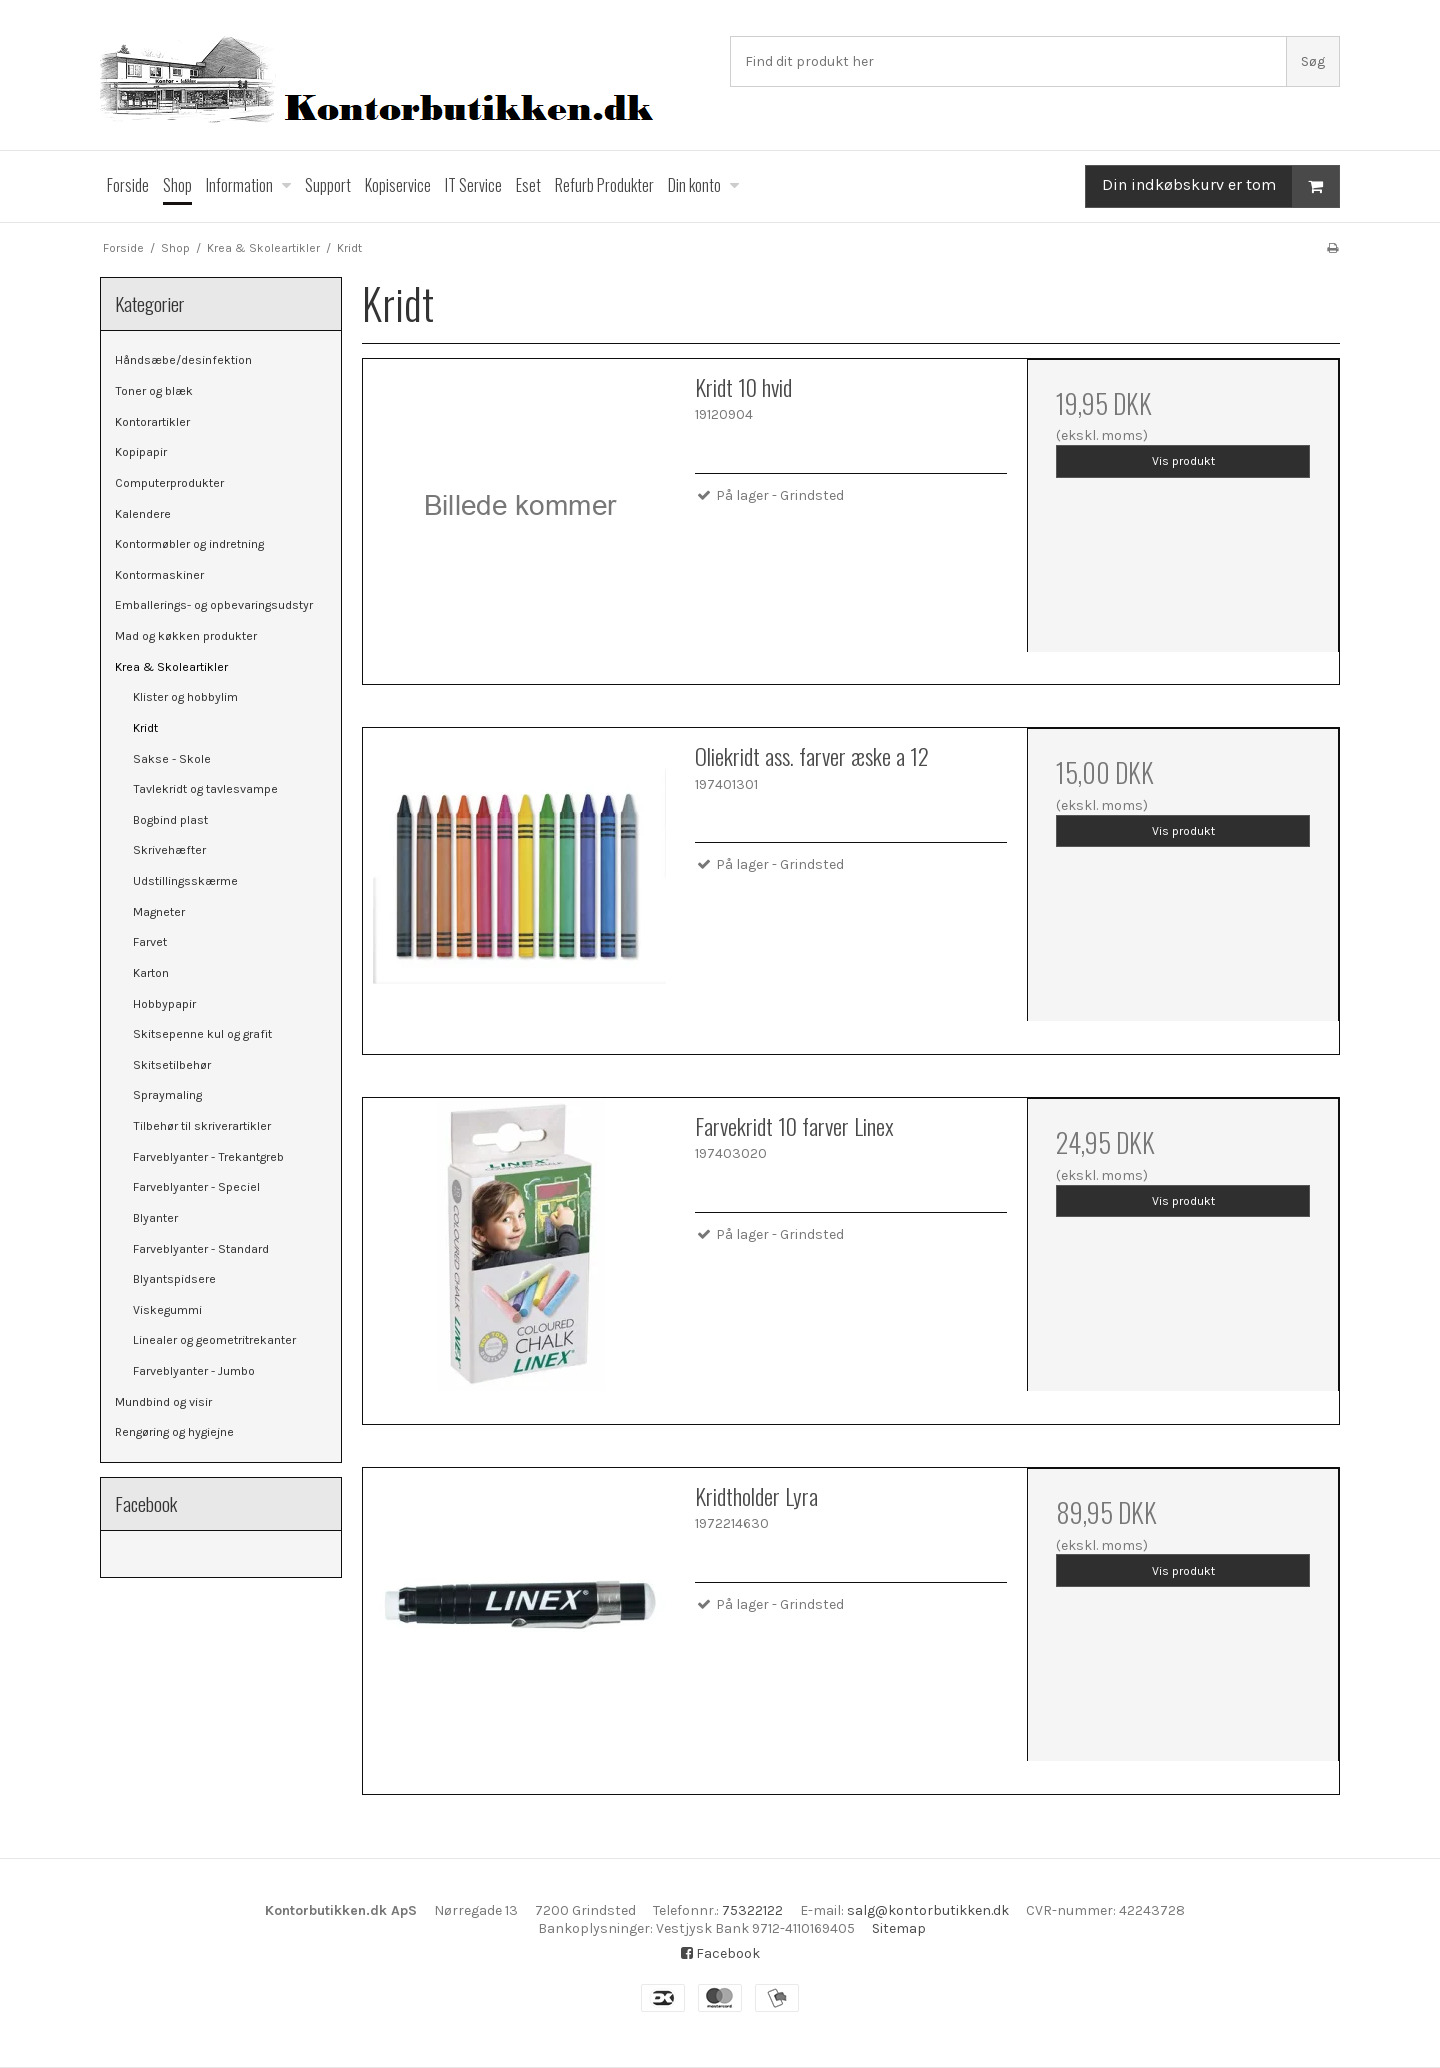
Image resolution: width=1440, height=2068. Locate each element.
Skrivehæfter (169, 850)
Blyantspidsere (174, 1279)
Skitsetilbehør (172, 1065)
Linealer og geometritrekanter (214, 1340)
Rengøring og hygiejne (174, 1432)
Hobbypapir (164, 1004)
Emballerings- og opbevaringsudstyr (214, 605)
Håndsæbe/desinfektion (183, 360)
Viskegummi (167, 1310)
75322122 (752, 1910)
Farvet (150, 942)
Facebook (720, 1953)
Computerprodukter (169, 483)
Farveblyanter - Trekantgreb (208, 1157)
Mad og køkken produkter (186, 636)
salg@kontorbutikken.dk (928, 1910)
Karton (151, 973)
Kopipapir (141, 452)
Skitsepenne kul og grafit (202, 1034)
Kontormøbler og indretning (189, 544)
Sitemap (899, 1928)
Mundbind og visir (163, 1402)
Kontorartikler (152, 422)
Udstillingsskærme (185, 881)
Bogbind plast (170, 820)
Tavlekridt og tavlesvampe (205, 789)
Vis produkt (1183, 461)
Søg (1313, 61)
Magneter (159, 912)
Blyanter (155, 1218)
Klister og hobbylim (185, 697)
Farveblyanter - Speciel (196, 1187)
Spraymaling (167, 1095)
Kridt (145, 728)
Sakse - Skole (172, 759)
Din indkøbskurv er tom (1220, 186)
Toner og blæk (154, 391)
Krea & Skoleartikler (171, 667)
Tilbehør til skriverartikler (202, 1126)
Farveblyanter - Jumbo (194, 1371)
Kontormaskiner (159, 575)
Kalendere (143, 514)
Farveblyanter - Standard (201, 1249)
